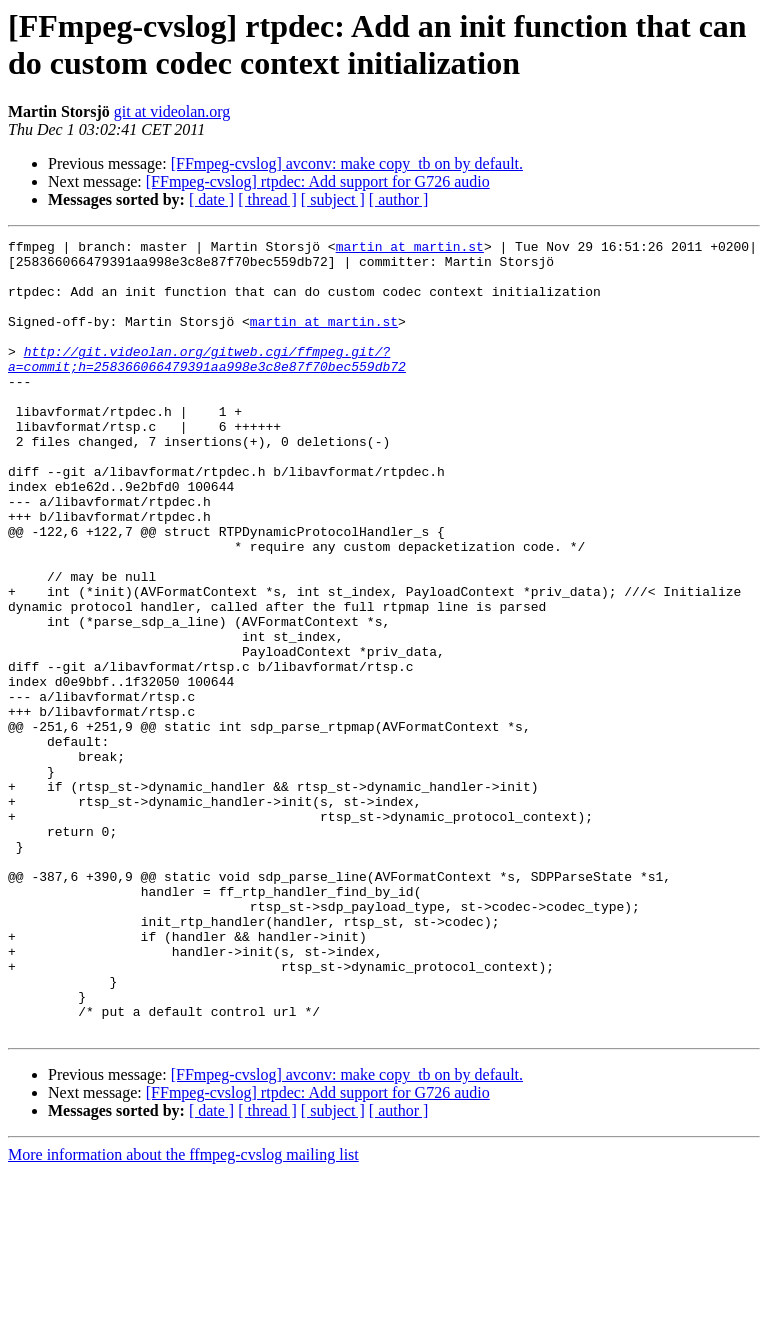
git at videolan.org (172, 111)
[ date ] (211, 199)
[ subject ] (333, 199)
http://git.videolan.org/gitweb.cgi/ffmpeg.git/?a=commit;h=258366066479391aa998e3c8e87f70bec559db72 (207, 384)
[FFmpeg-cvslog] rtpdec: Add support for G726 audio (318, 181)
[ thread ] (267, 199)
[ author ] (399, 199)
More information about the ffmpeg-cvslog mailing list (183, 1313)
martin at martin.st (410, 249)
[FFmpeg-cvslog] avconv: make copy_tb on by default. (347, 163)
